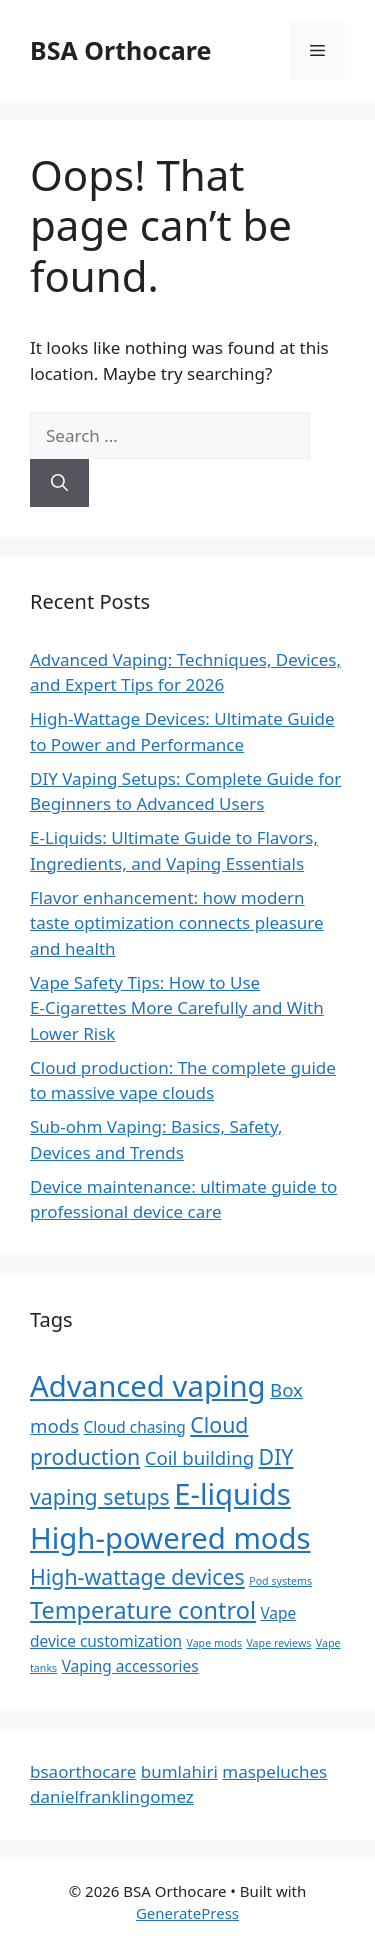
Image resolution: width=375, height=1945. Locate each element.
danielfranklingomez (112, 1796)
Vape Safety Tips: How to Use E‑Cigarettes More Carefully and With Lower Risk (177, 1008)
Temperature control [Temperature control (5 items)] (143, 1610)
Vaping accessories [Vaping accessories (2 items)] (130, 1666)
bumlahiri (179, 1771)
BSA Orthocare (120, 50)
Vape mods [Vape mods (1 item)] (214, 1643)
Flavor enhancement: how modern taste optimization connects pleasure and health (177, 923)
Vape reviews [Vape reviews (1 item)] (278, 1643)
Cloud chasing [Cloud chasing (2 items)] (135, 1427)
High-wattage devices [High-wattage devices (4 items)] (137, 1576)
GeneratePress (187, 1913)
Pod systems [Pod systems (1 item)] (280, 1581)
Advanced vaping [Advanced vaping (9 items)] (148, 1386)
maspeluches (274, 1771)
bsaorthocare (83, 1771)
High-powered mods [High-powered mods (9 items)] (170, 1538)
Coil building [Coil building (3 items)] (199, 1457)
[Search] (59, 483)
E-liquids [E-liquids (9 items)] (232, 1494)
